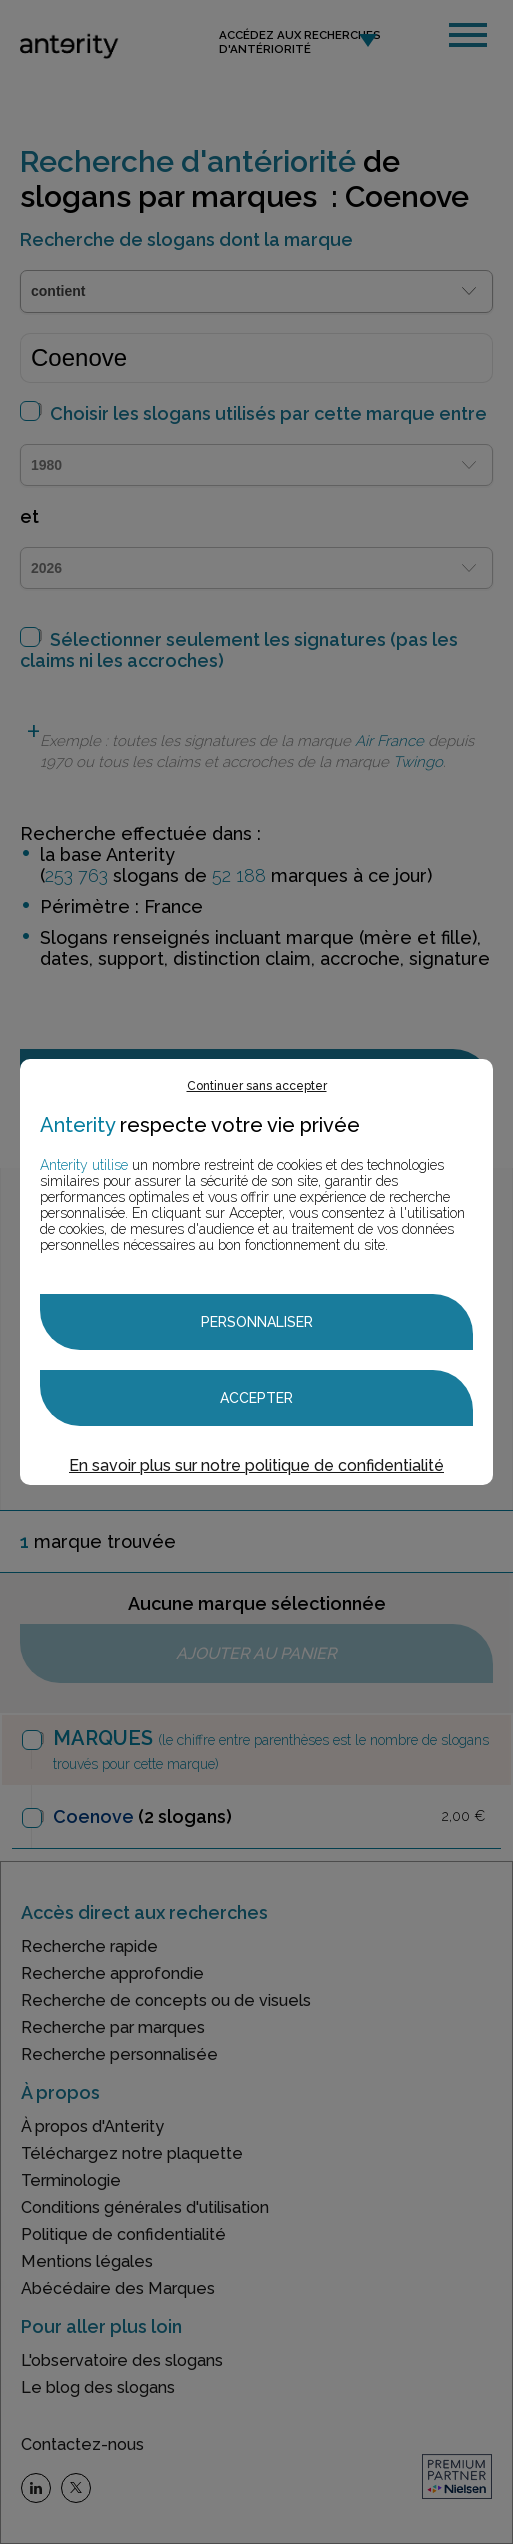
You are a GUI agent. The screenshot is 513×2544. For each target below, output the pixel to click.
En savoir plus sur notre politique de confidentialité (256, 1465)
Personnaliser (257, 1322)
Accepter (256, 1398)
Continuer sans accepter (257, 1086)
